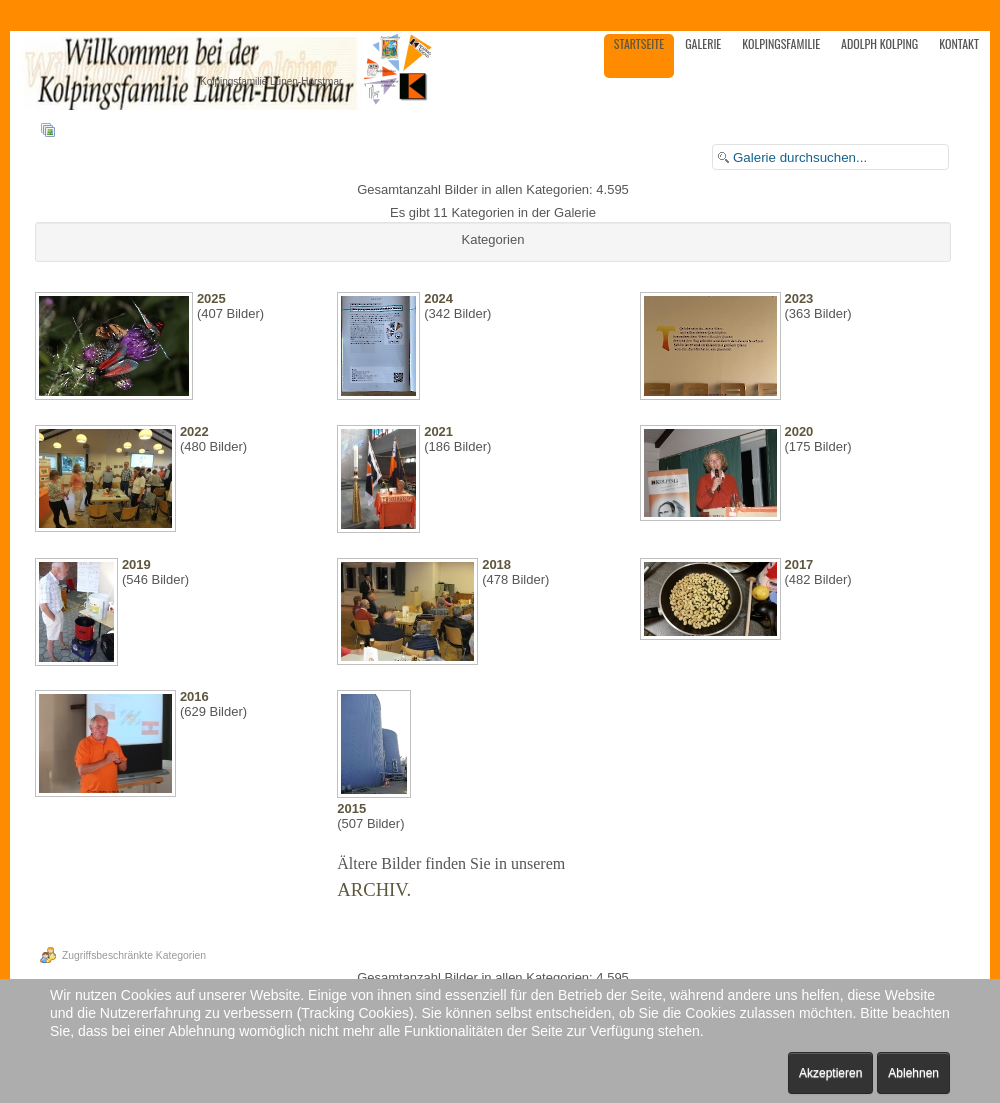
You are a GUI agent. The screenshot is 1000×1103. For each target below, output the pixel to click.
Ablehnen (913, 1073)
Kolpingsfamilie (781, 43)
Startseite (639, 43)
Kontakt (959, 43)
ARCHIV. (374, 889)
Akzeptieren (830, 1073)
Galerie (703, 43)
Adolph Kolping (879, 43)
